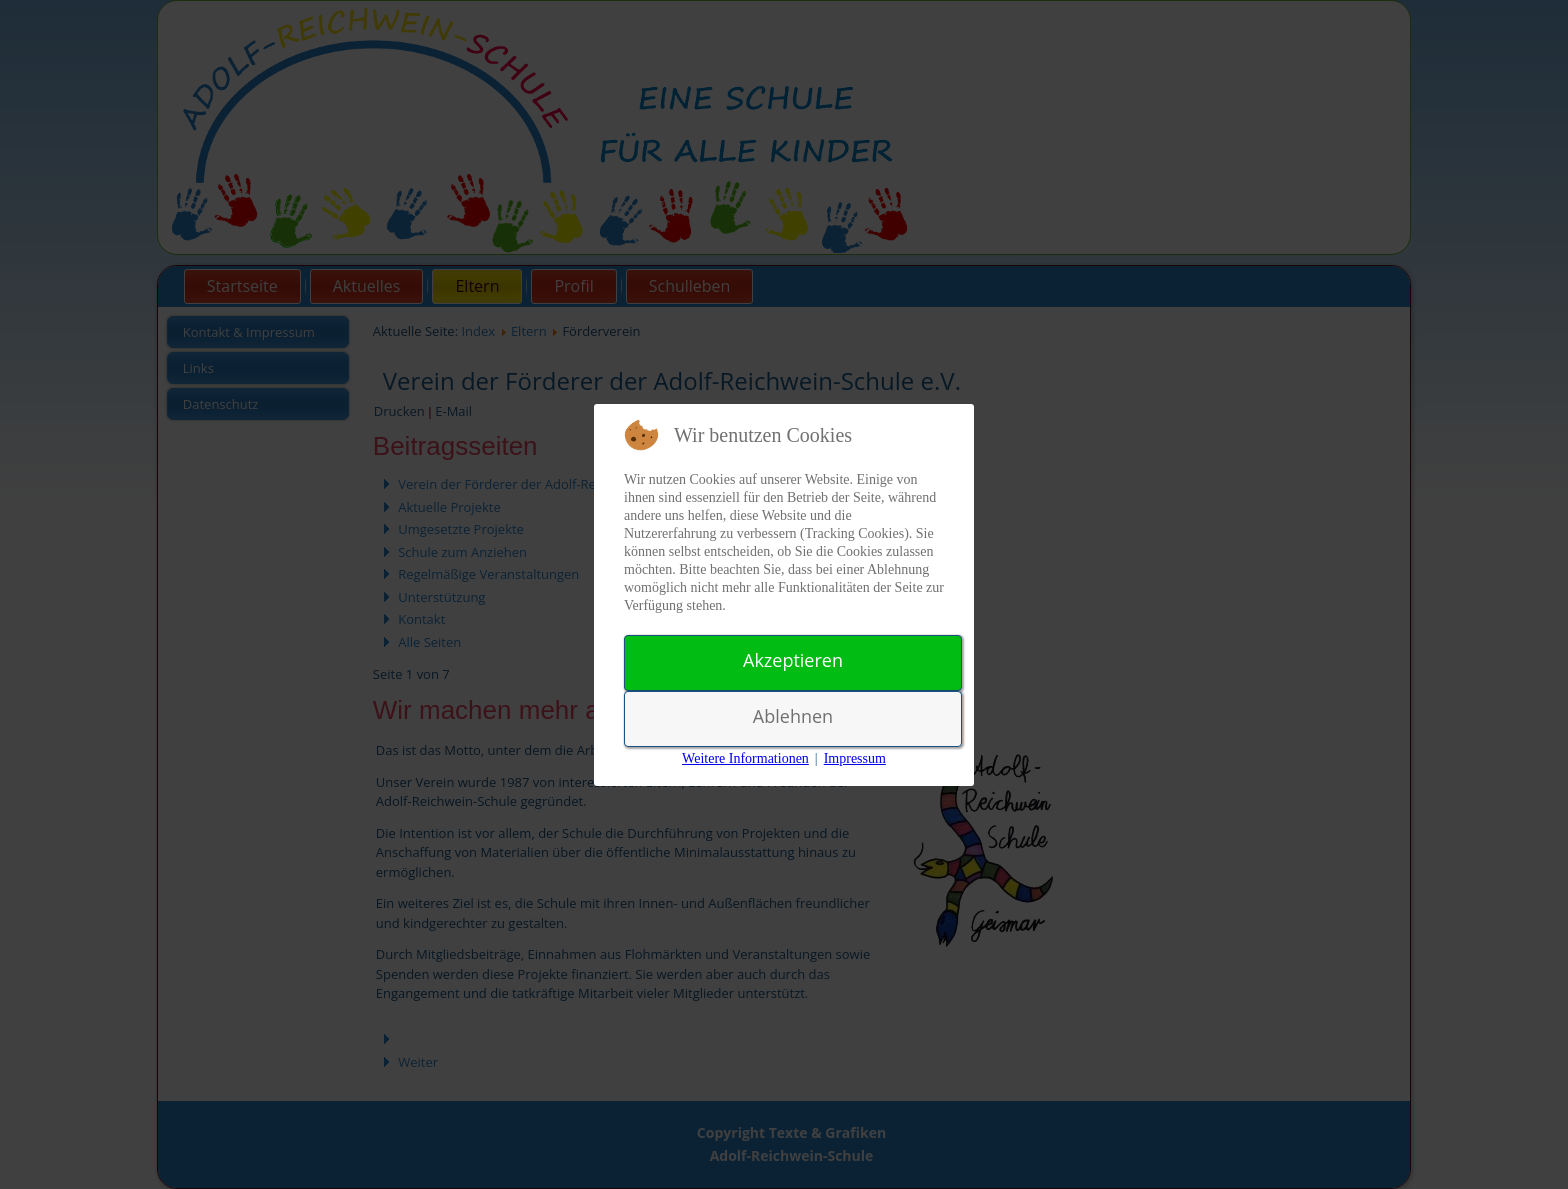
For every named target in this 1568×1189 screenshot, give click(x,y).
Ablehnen (793, 716)
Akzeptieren (793, 660)
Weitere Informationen (745, 758)
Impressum (855, 758)
